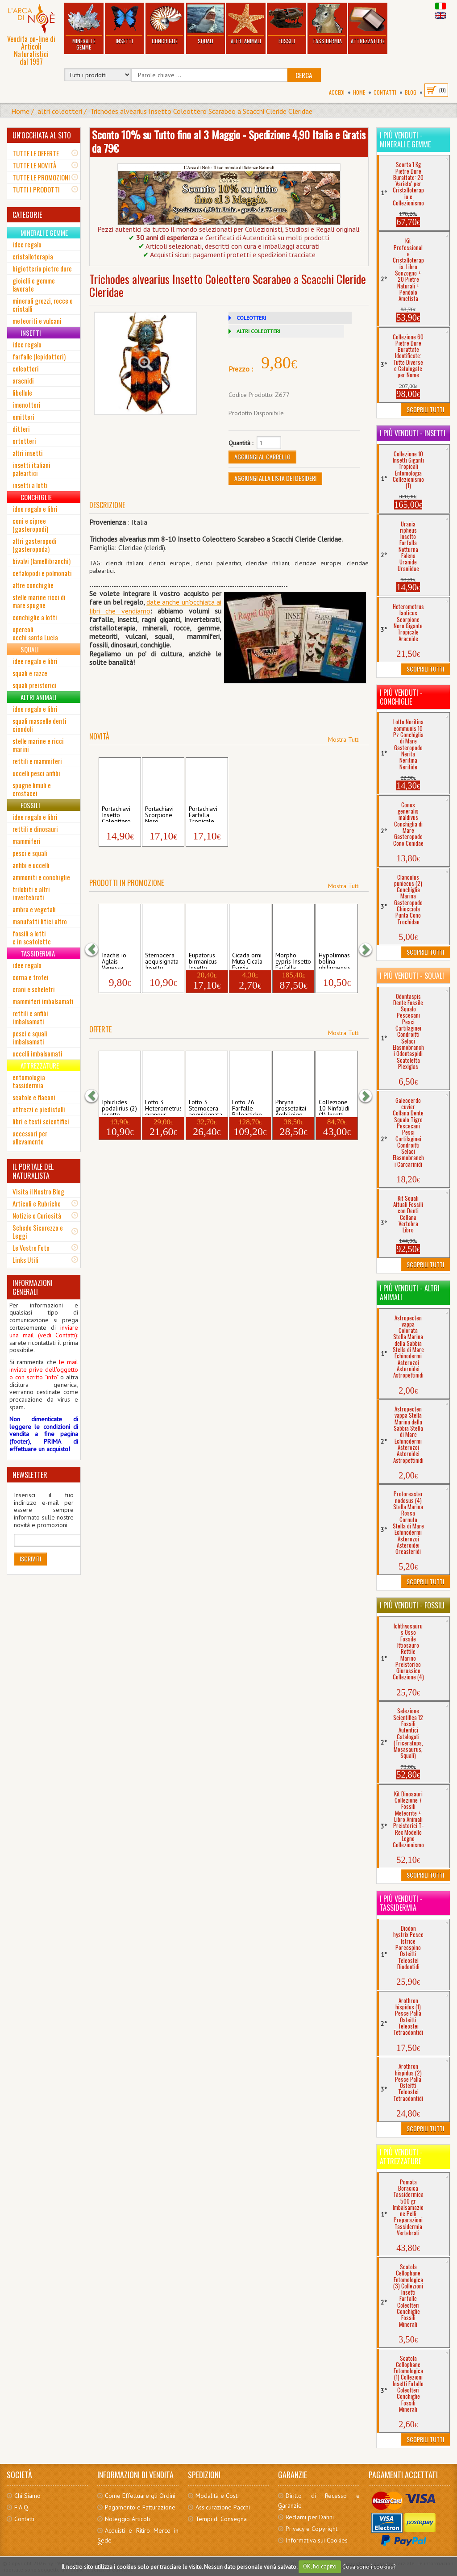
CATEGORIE (27, 214)
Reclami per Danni (310, 2517)
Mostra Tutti (344, 739)
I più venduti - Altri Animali (410, 1293)
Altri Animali (246, 24)
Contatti (385, 92)
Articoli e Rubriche (36, 1203)
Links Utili (25, 1260)
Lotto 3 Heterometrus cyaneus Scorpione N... (163, 1107)
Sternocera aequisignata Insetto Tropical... (162, 960)
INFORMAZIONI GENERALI (32, 1287)
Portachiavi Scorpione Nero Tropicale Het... (159, 814)
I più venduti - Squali (412, 975)
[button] (96, 949)
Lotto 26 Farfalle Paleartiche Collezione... (249, 1107)
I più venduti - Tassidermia (401, 1903)
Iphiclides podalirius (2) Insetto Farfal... (119, 1107)
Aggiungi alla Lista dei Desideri (275, 478)
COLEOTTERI (251, 317)
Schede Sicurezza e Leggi (37, 1231)
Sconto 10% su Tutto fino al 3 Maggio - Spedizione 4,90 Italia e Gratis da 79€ (229, 141)
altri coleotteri (59, 111)
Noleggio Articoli (127, 2519)
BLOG (410, 92)
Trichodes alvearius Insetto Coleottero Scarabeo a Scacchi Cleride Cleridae (201, 111)
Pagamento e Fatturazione (140, 2507)
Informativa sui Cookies (317, 2540)
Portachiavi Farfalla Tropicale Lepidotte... (204, 814)
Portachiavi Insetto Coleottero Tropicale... (117, 814)
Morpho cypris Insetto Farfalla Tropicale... (293, 960)
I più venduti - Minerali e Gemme (405, 140)
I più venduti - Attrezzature (401, 2157)
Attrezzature (367, 24)
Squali (205, 24)
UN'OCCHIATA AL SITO (41, 135)
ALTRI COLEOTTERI (258, 331)
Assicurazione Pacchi (222, 2507)
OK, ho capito (320, 2566)
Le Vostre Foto (31, 1248)
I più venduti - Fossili (412, 1605)
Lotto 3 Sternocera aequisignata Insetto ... (205, 1107)
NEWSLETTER (29, 1474)
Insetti (124, 24)
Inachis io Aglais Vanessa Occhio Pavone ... (115, 960)
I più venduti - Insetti (412, 433)
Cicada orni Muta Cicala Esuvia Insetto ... (247, 960)
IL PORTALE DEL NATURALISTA (33, 1171)
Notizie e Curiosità (36, 1215)
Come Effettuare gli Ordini (140, 2496)
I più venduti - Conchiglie (401, 697)
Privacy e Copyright (311, 2529)
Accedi (337, 92)
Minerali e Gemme (84, 27)
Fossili (286, 24)
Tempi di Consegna (221, 2519)
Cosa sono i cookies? (368, 2566)
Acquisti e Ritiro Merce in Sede (138, 2535)
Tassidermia (327, 24)
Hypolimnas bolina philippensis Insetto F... (334, 960)
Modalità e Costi (217, 2496)
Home (359, 92)
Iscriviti (30, 1558)
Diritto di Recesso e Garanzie (318, 2500)
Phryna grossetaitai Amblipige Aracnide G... (292, 1107)
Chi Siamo (27, 2496)
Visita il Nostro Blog (38, 1191)
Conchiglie (164, 24)
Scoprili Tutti (425, 409)
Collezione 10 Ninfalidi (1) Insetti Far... (334, 1107)
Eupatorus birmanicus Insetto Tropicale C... (206, 960)
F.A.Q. (21, 2507)
